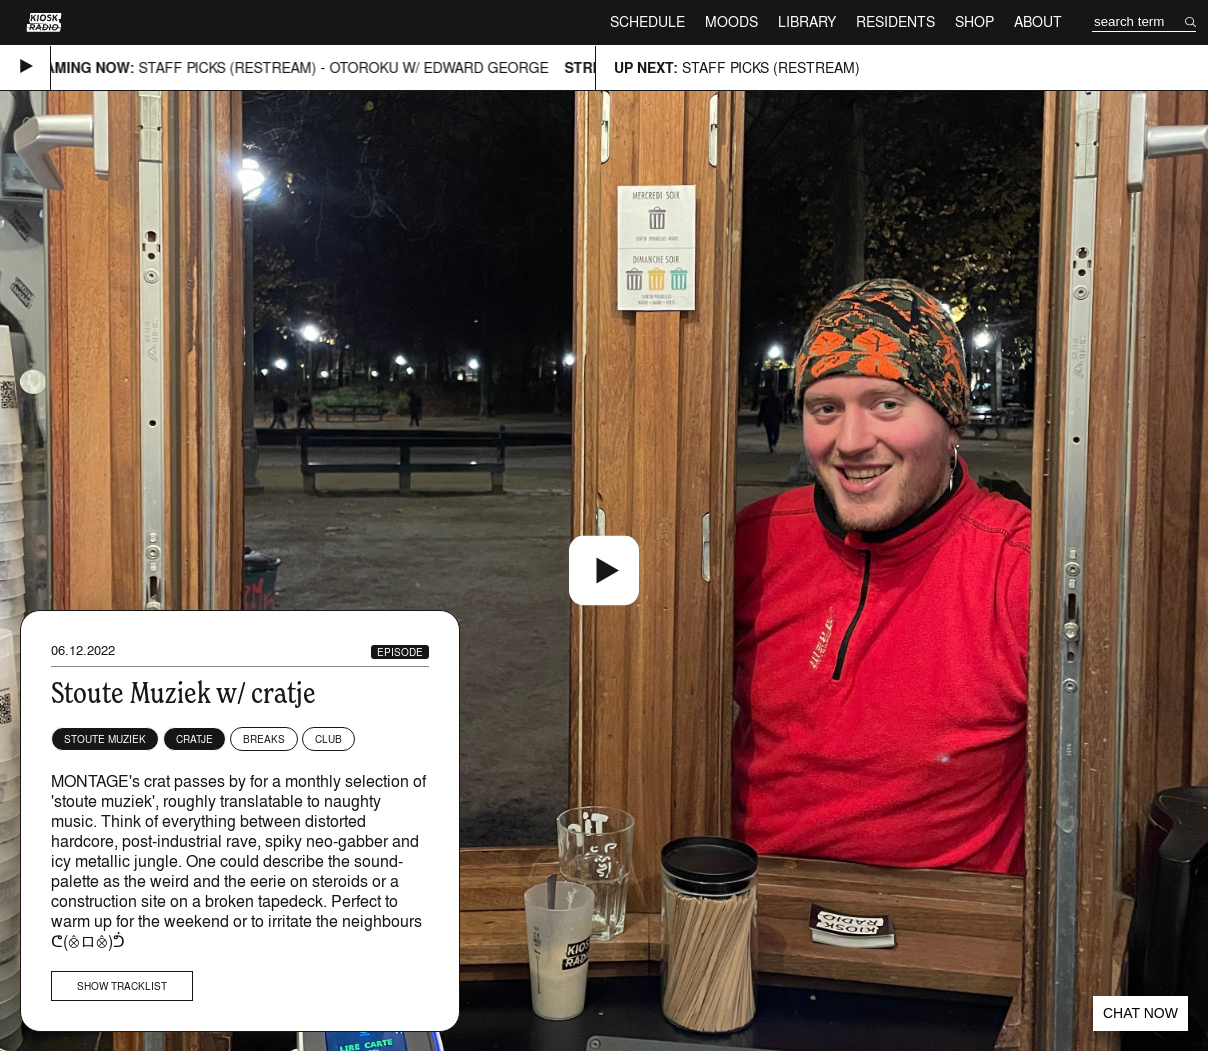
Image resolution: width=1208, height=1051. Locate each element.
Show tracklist (122, 986)
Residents (895, 21)
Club (328, 739)
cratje (194, 739)
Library (807, 21)
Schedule (647, 21)
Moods (731, 21)
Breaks (264, 739)
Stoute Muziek (105, 739)
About (1038, 21)
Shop (974, 21)
